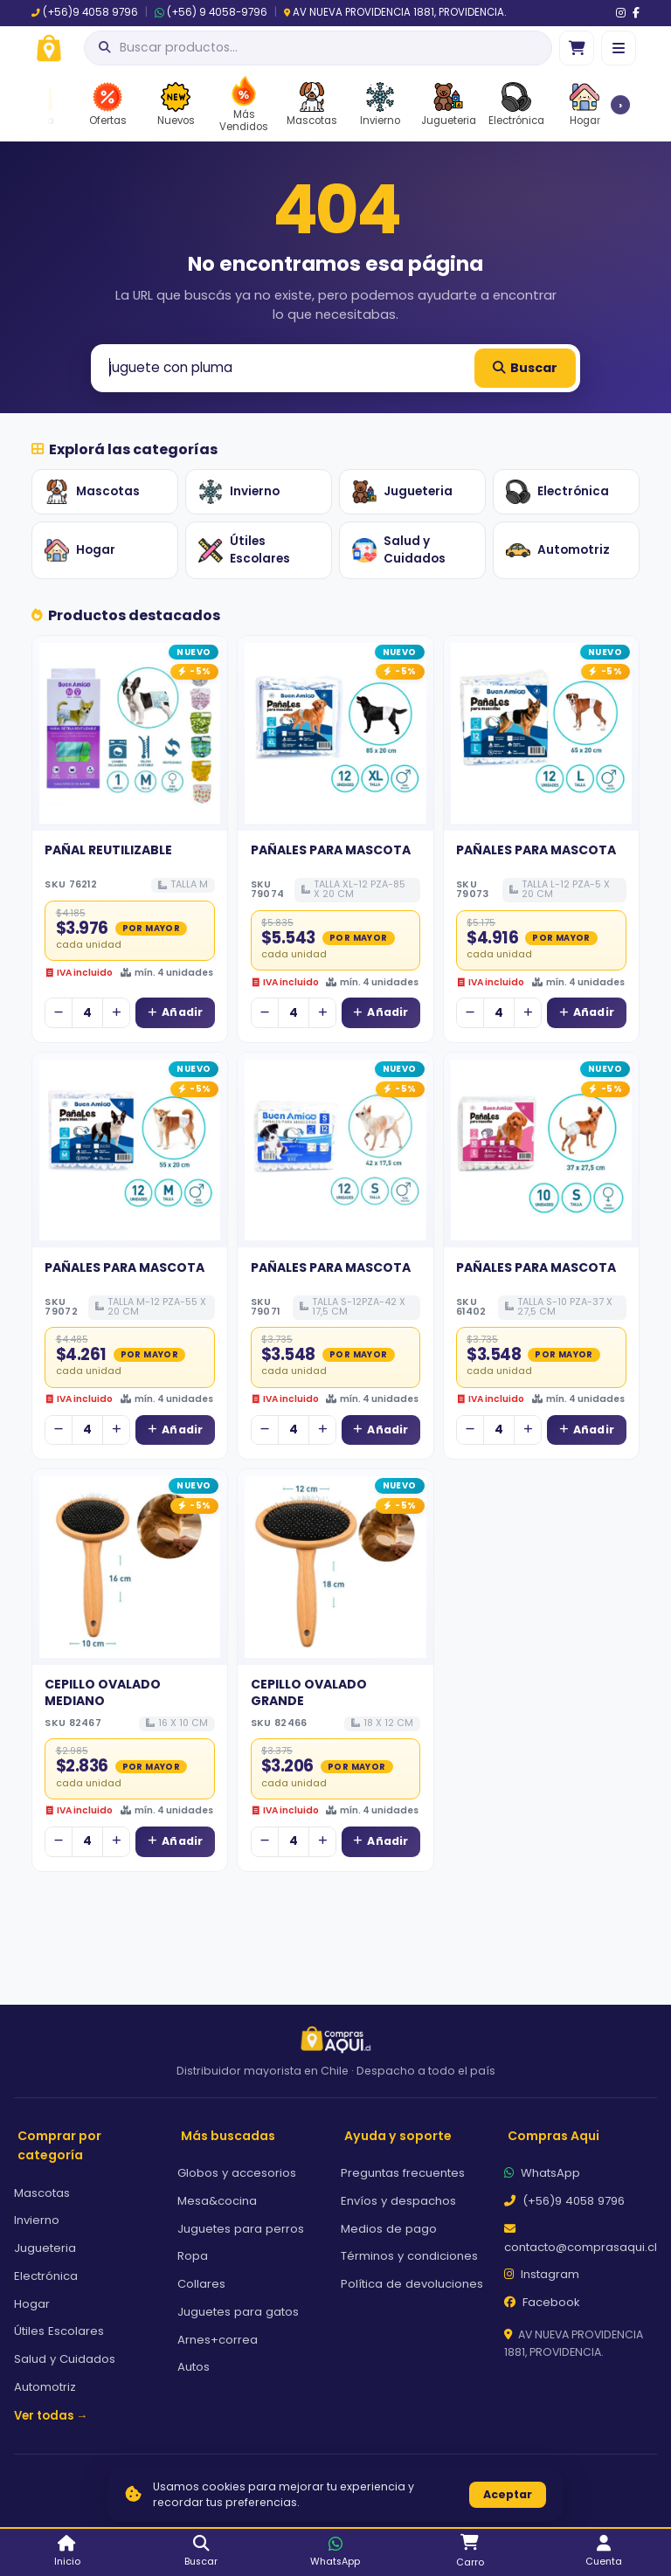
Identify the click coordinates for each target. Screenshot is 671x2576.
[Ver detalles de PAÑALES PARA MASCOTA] (335, 733)
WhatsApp (542, 2173)
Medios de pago (389, 2228)
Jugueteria (402, 492)
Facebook (542, 2302)
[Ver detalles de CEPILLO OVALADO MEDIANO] (129, 1566)
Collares (201, 2284)
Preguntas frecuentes (403, 2173)
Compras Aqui (553, 2135)
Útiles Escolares (244, 550)
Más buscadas (228, 2135)
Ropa (192, 2256)
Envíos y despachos (398, 2201)
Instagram (541, 2274)
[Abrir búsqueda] (318, 48)
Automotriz (558, 550)
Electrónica (557, 492)
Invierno (239, 492)
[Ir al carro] (576, 48)
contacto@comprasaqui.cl (580, 2239)
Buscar (525, 367)
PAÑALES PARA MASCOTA (331, 850)
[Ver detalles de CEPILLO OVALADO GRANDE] (335, 1566)
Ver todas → (50, 2415)
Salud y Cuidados (399, 550)
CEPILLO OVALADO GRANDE (309, 1692)
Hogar (80, 550)
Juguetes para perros (240, 2228)
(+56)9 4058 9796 (84, 12)
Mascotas (92, 492)
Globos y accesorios (236, 2173)
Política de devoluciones (412, 2284)
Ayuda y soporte (398, 2135)
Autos (193, 2366)
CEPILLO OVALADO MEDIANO (103, 1692)
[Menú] (618, 48)
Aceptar (507, 2494)
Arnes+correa (217, 2339)
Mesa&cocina (217, 2201)
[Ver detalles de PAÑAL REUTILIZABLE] (129, 733)
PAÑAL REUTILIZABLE (108, 850)
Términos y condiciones (409, 2256)
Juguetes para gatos (238, 2311)
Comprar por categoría (59, 2146)
